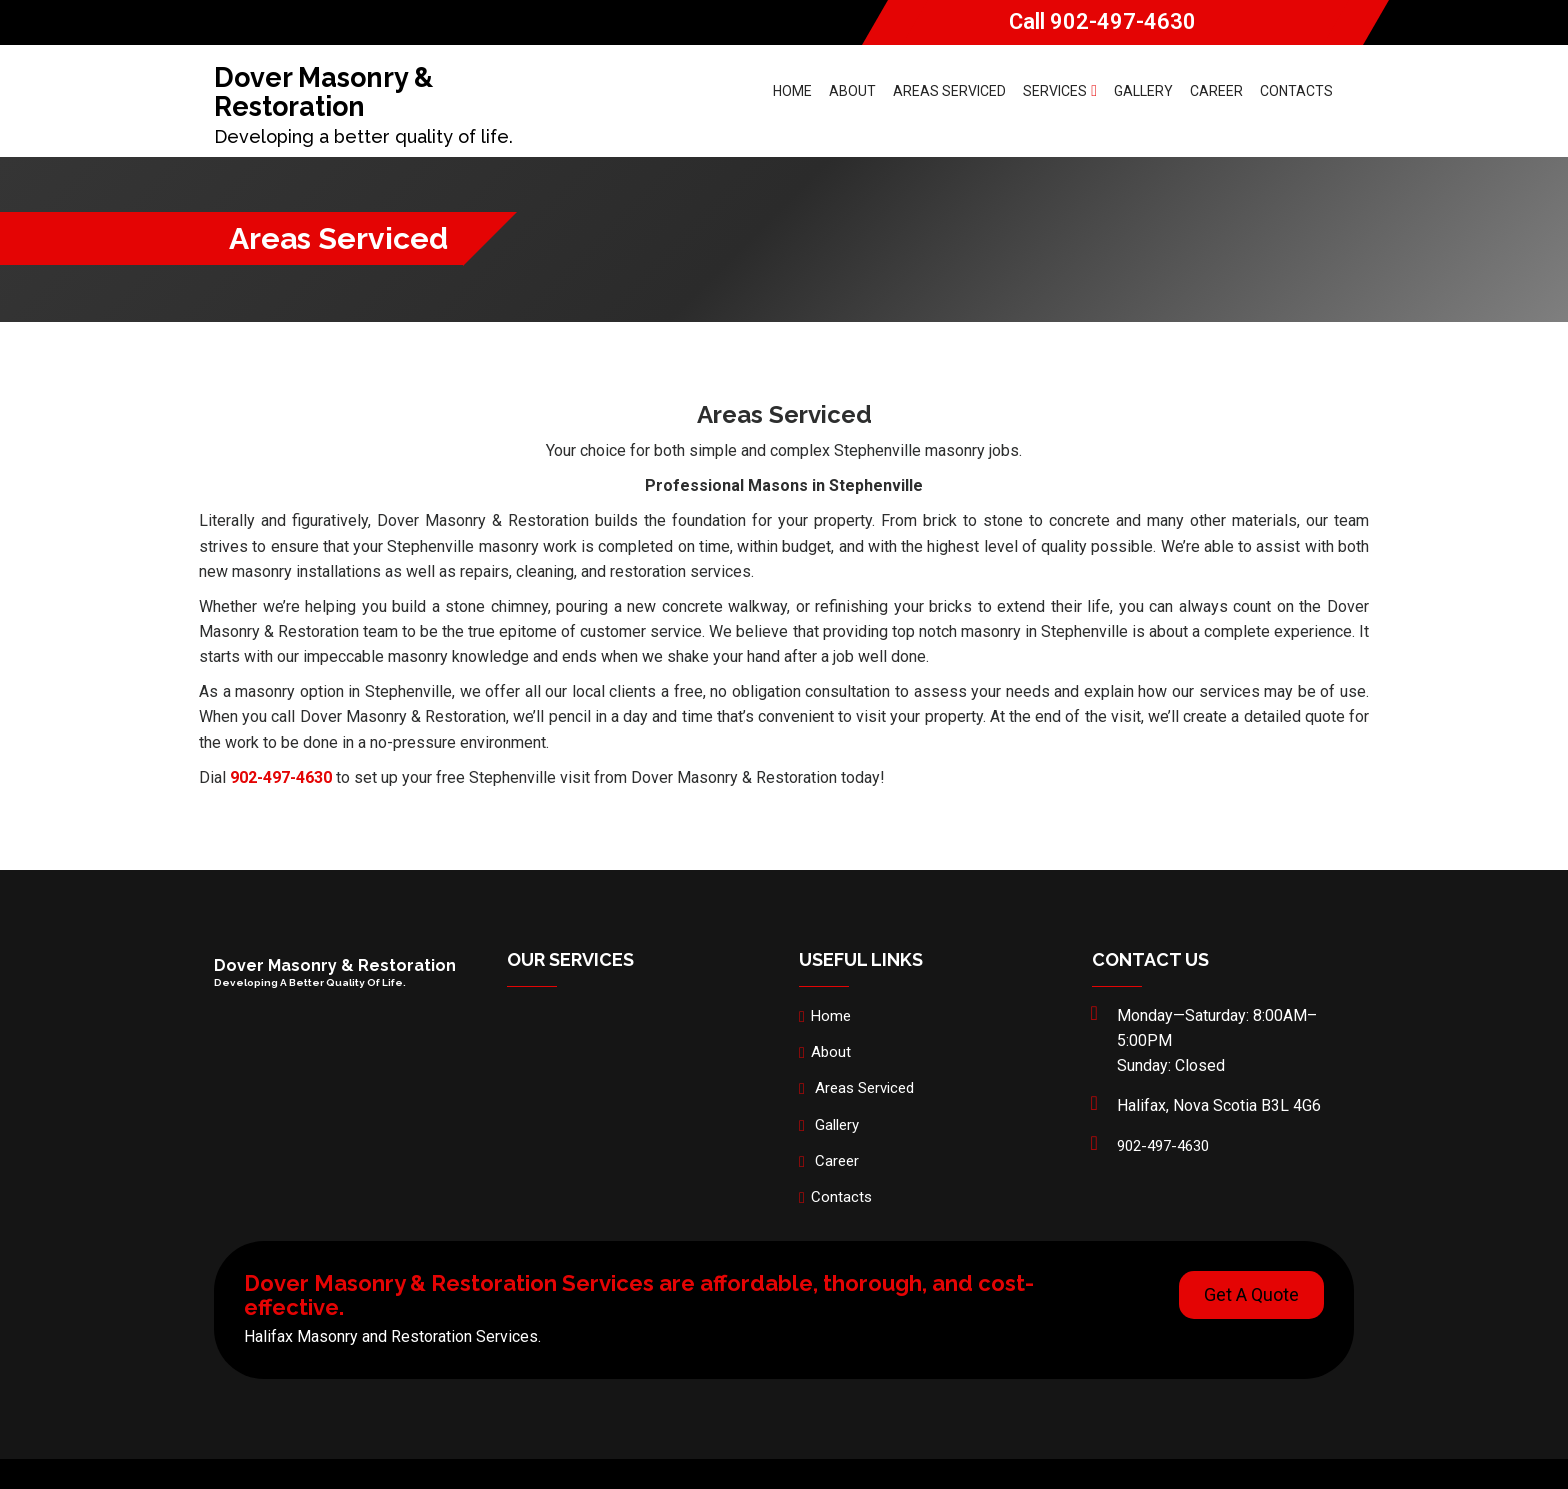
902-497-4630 (1123, 21)
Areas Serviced (949, 91)
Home (792, 91)
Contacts (1296, 91)
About (852, 91)
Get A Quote (1251, 1294)
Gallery (1143, 91)
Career (1216, 91)
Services (1060, 91)
